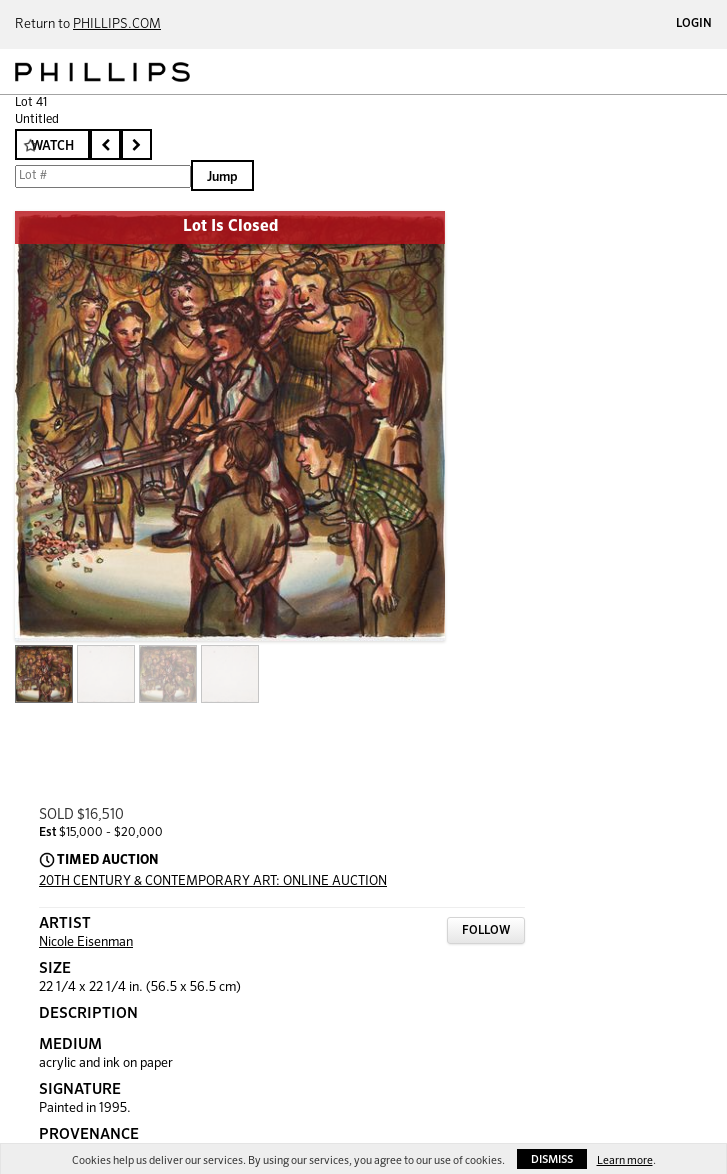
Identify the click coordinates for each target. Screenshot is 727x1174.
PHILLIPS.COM (117, 24)
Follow (486, 931)
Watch (52, 146)
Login (694, 24)
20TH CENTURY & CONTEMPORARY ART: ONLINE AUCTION (213, 881)
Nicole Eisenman (86, 942)
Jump (222, 177)
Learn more (625, 1160)
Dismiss (552, 1159)
